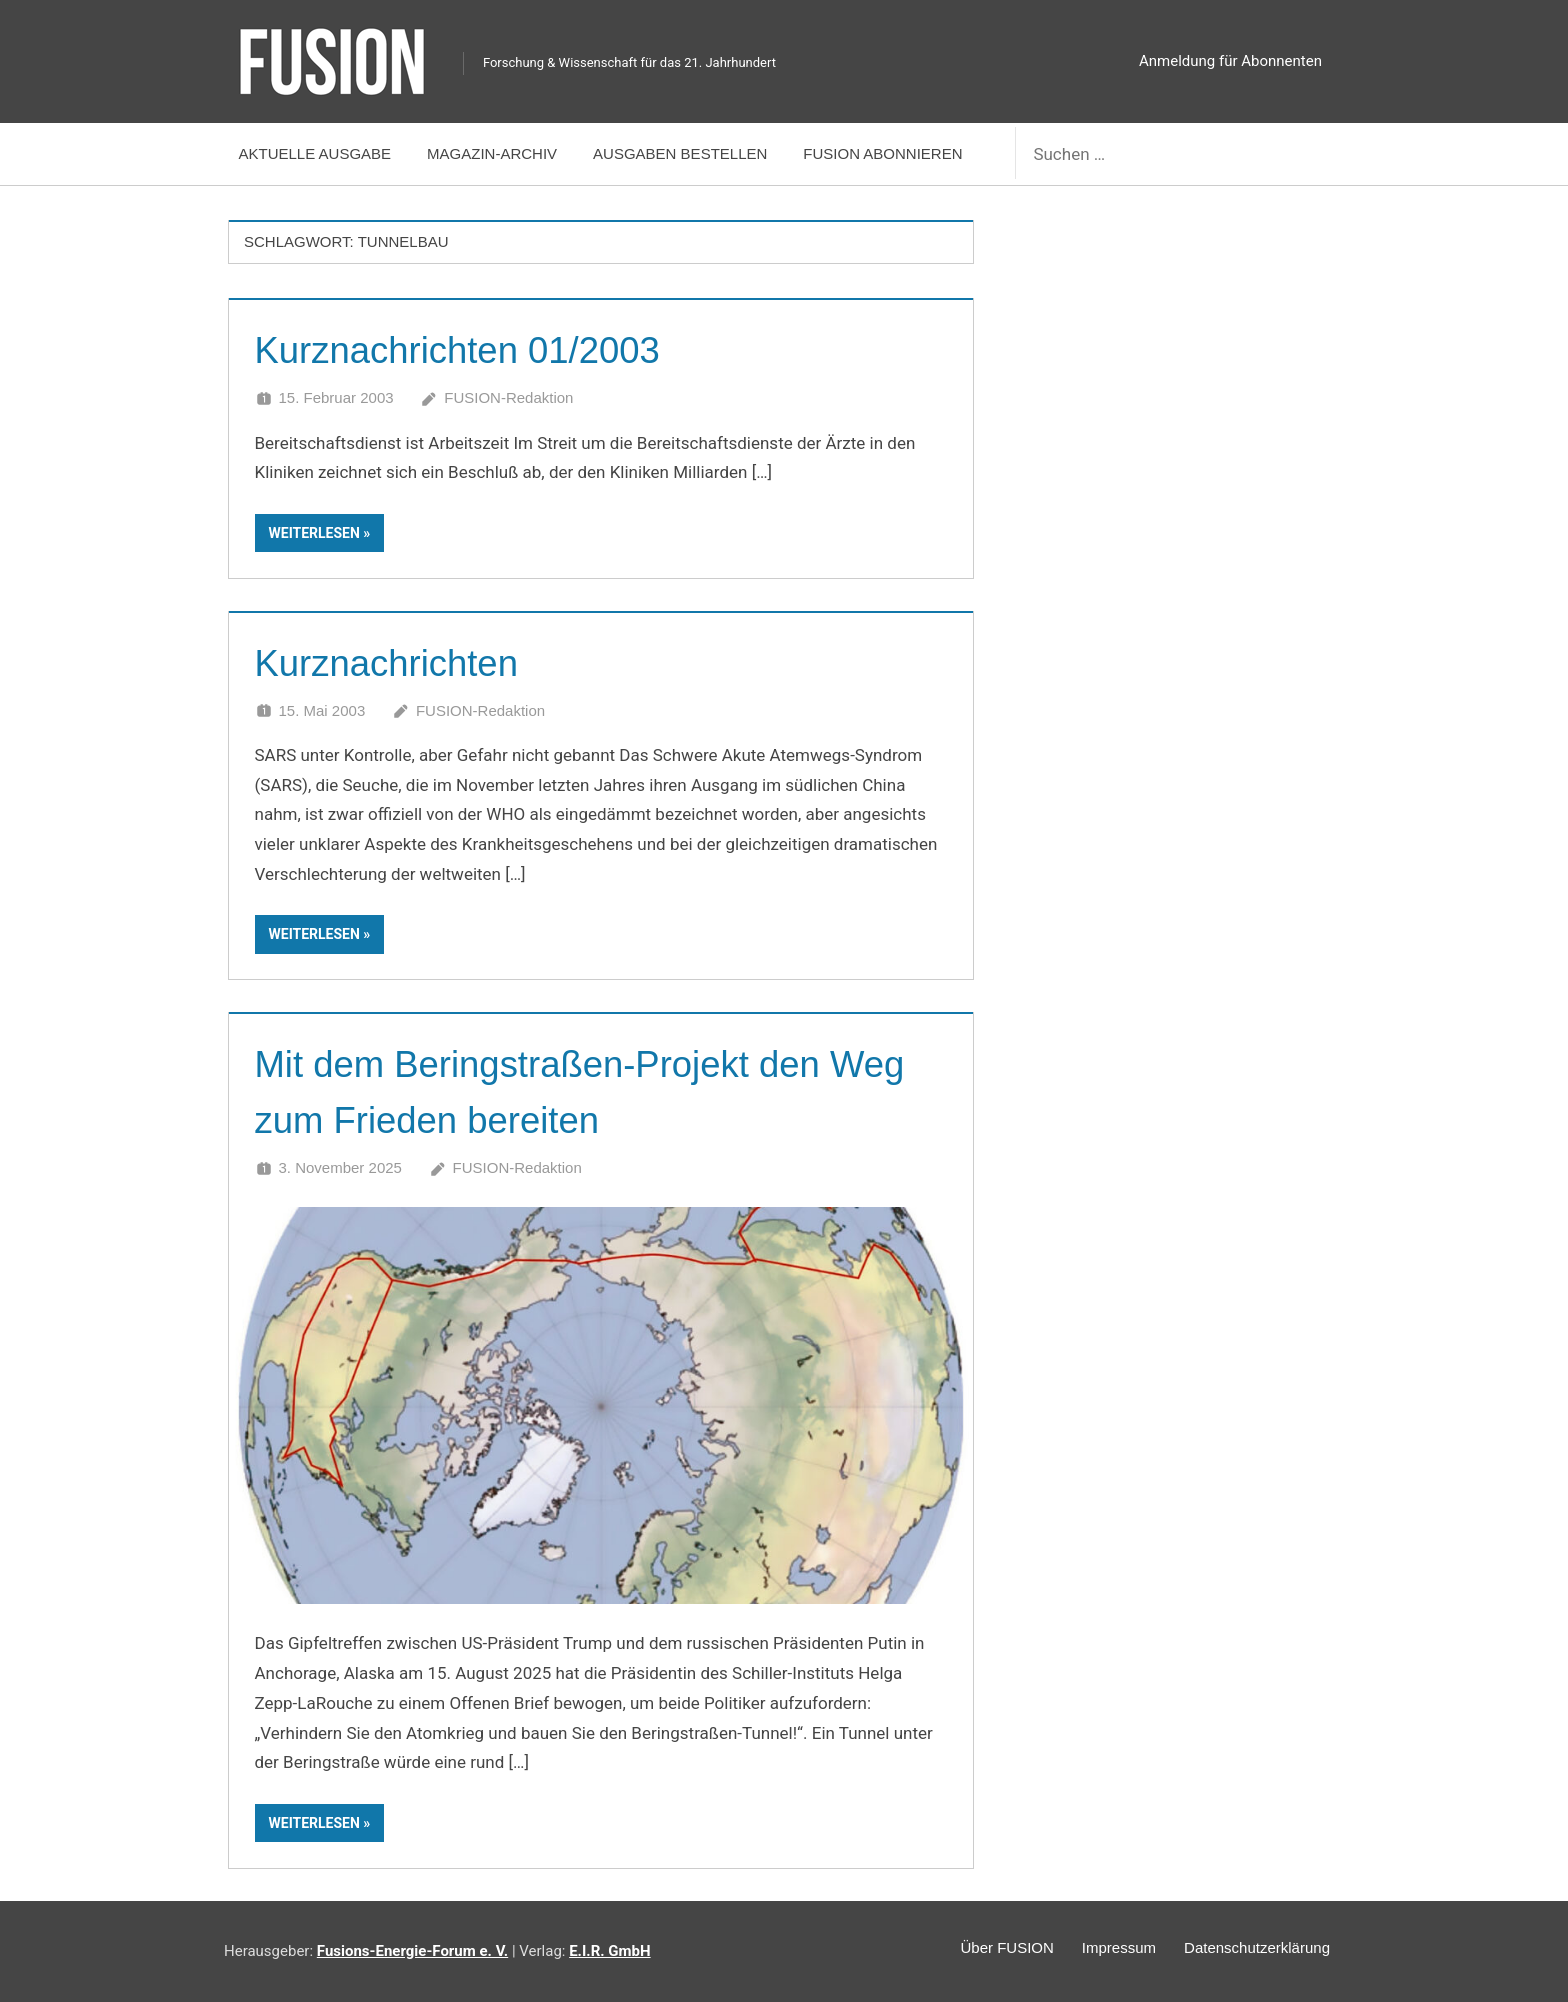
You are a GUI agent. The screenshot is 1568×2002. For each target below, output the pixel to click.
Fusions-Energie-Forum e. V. (412, 1951)
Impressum (1107, 1949)
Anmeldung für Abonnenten (1230, 61)
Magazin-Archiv (492, 153)
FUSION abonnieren (882, 153)
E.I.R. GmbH (609, 1951)
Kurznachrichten (399, 662)
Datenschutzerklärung (1253, 1949)
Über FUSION (987, 1949)
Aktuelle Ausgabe (315, 153)
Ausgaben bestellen (680, 153)
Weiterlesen (314, 533)
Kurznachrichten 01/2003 (477, 349)
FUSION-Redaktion (508, 397)
